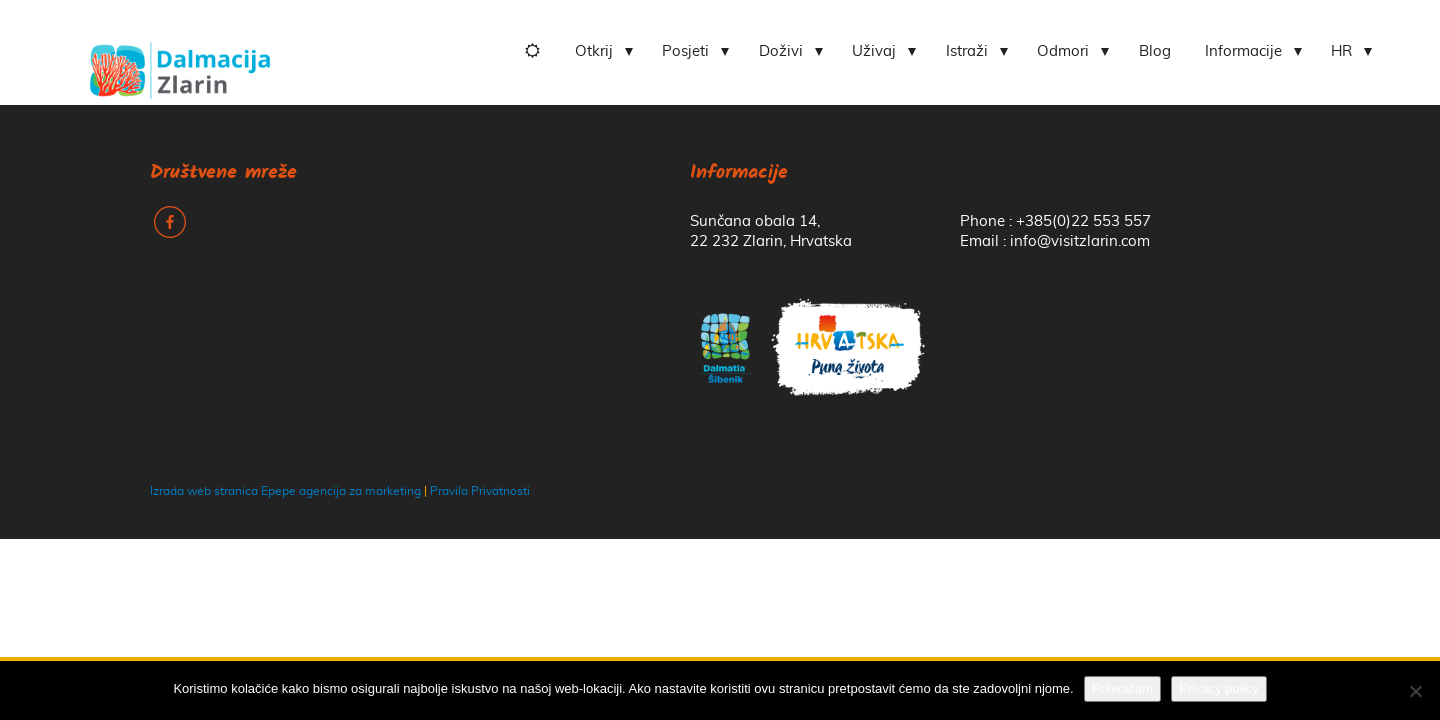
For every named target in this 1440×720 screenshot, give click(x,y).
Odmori (1063, 51)
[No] (1415, 691)
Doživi (781, 51)
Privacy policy (1218, 688)
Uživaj (874, 51)
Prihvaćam (1122, 688)
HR (1341, 51)
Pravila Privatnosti (480, 491)
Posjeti (685, 51)
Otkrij (594, 51)
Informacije (1243, 51)
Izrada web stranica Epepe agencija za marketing (285, 491)
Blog (1155, 51)
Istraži (967, 51)
